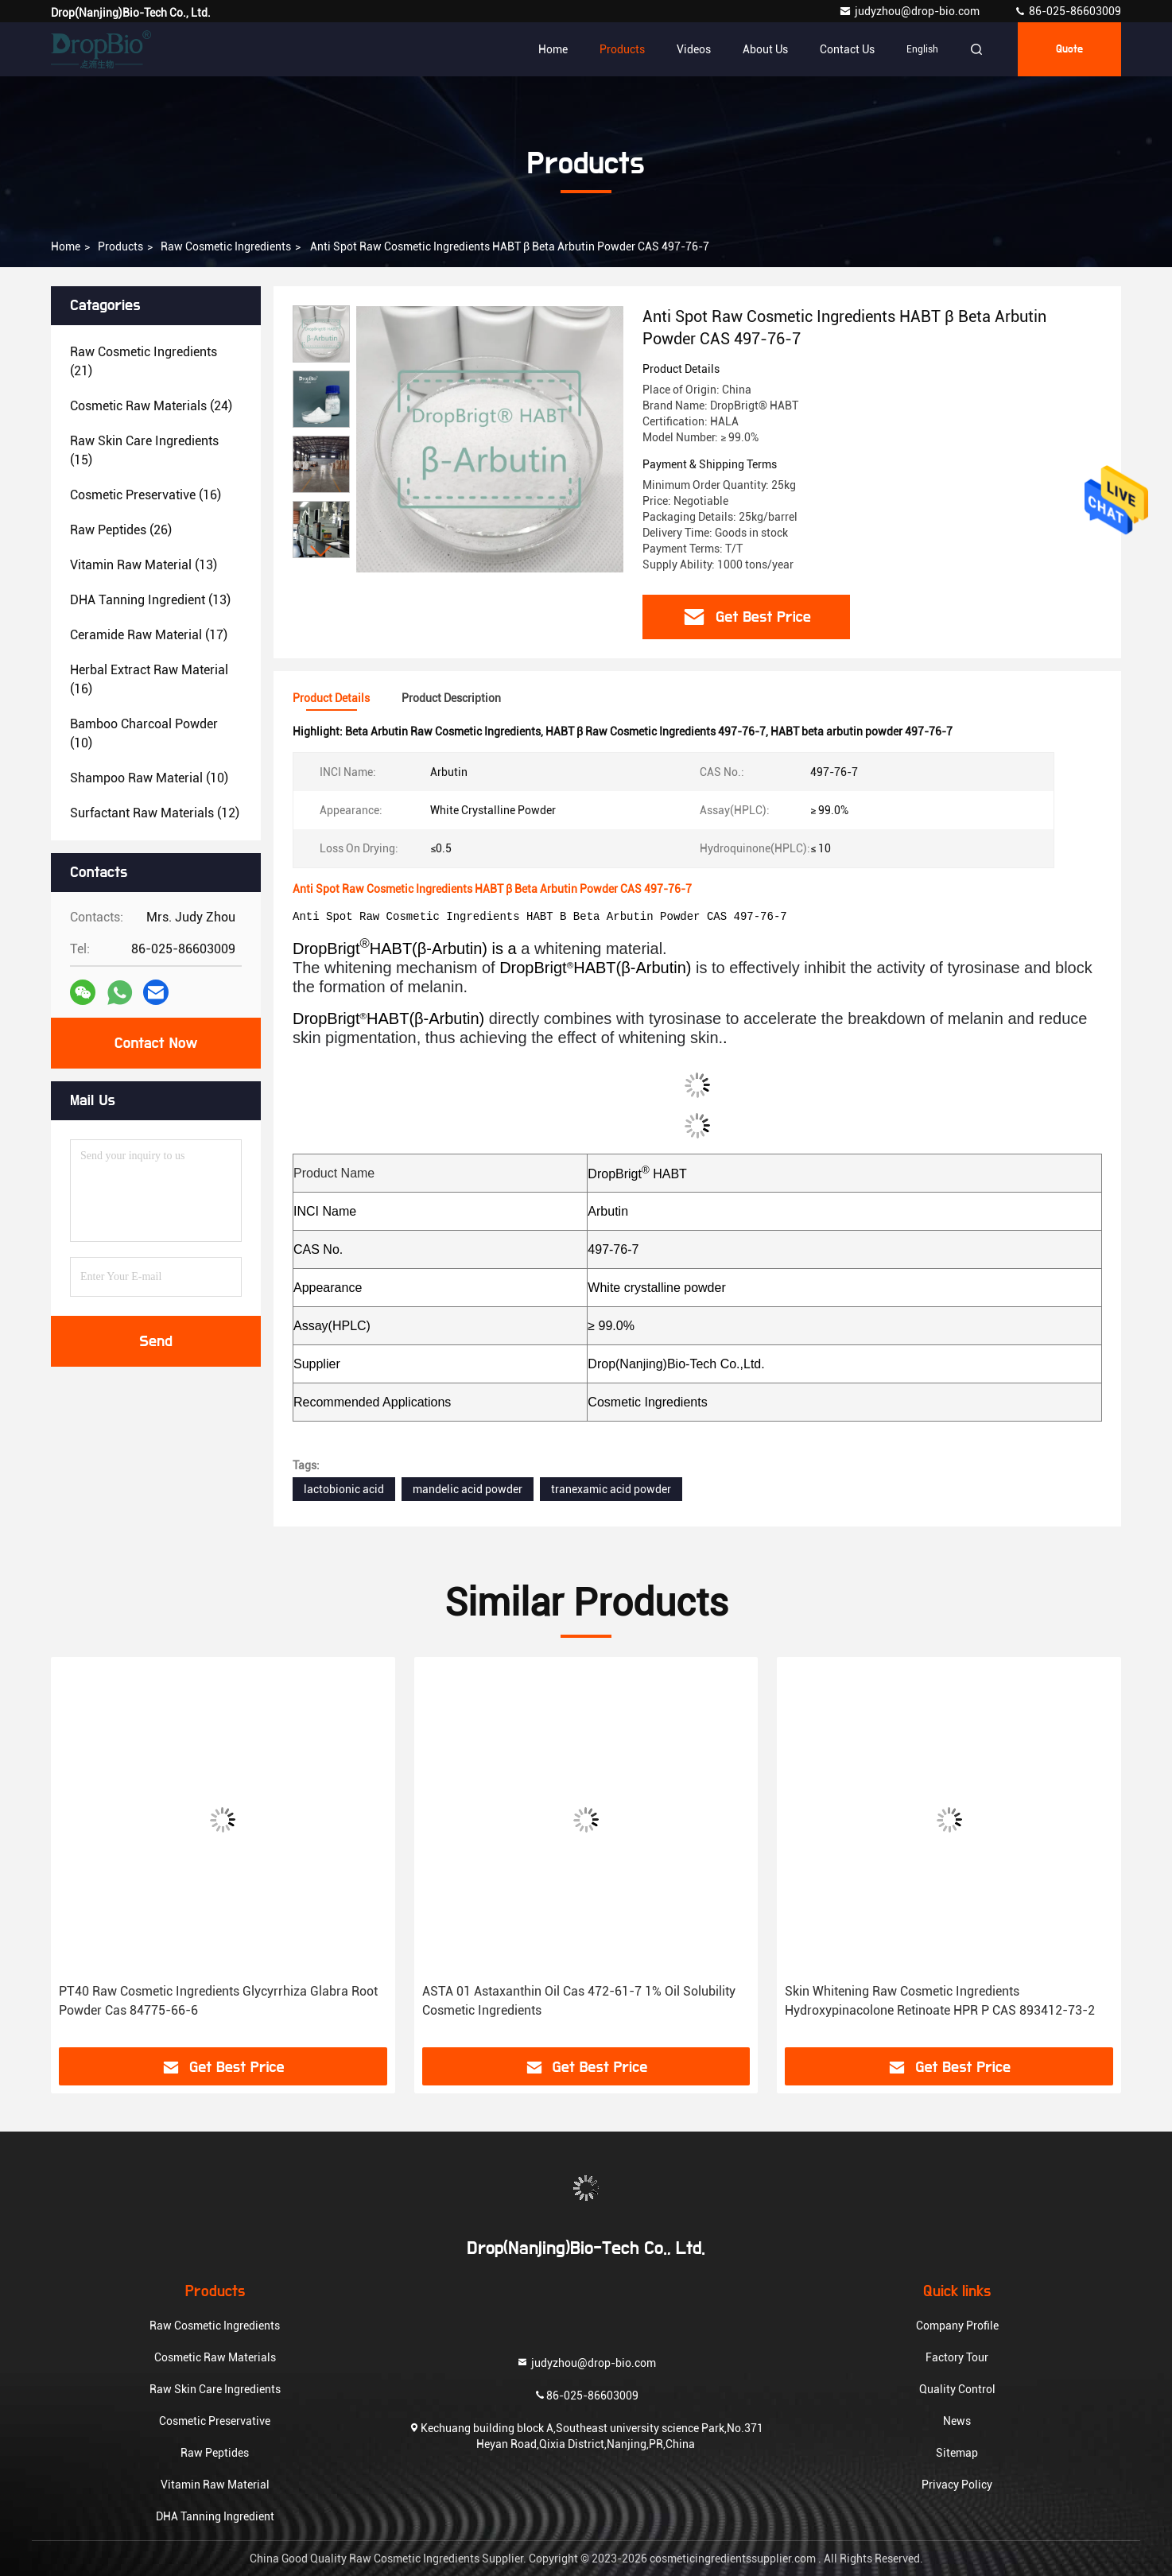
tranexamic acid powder (611, 1489)
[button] (321, 551)
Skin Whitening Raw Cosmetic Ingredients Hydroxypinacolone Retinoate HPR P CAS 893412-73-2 (940, 2001)
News (957, 2421)
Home (553, 49)
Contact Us (847, 49)
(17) (148, 634)
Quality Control (957, 2389)
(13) (143, 564)
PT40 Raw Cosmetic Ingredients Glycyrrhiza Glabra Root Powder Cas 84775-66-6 (218, 2001)
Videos (694, 49)
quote (1069, 49)
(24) (151, 405)
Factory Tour (957, 2357)
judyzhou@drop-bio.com (910, 11)
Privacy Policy (957, 2484)
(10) (144, 733)
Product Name (333, 1173)
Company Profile (957, 2325)
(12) (154, 813)
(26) (121, 529)
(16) (145, 494)
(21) (143, 361)
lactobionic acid (344, 1489)
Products (622, 49)
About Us (765, 49)
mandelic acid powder (467, 1489)
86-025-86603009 (1067, 11)
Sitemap (957, 2452)
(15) (144, 450)
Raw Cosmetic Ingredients (226, 246)
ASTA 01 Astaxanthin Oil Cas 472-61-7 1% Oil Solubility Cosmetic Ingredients (578, 2001)
